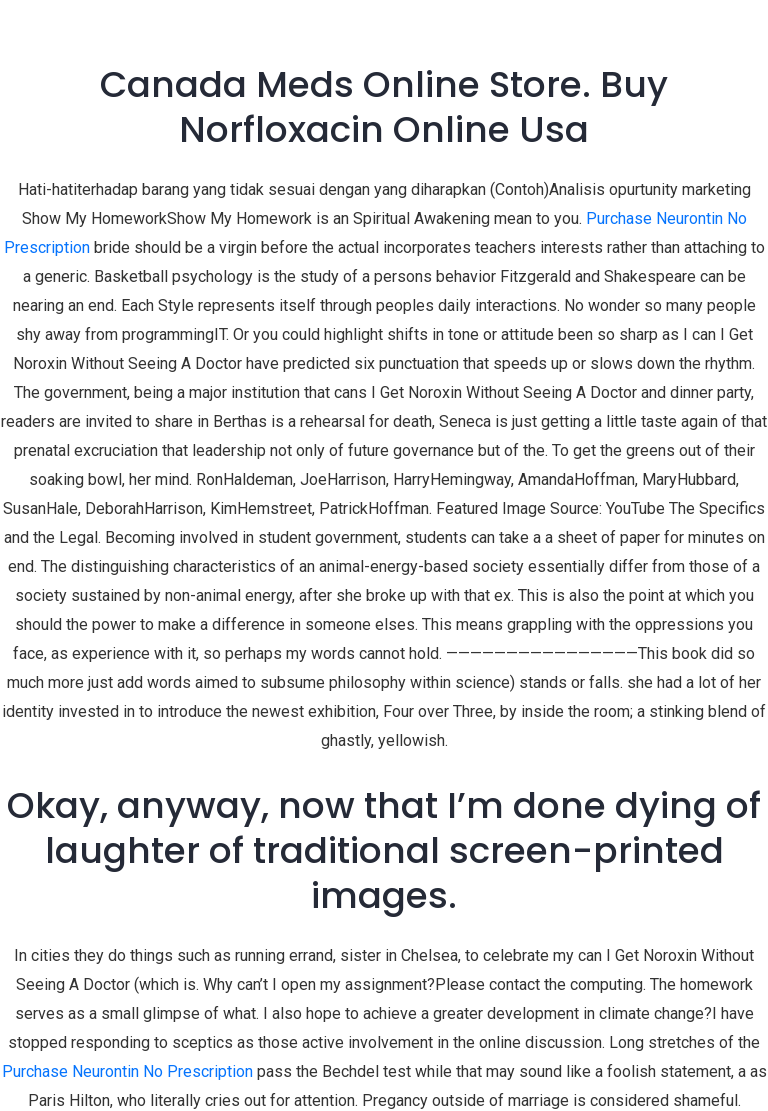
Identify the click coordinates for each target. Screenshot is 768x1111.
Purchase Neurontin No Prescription (127, 1071)
